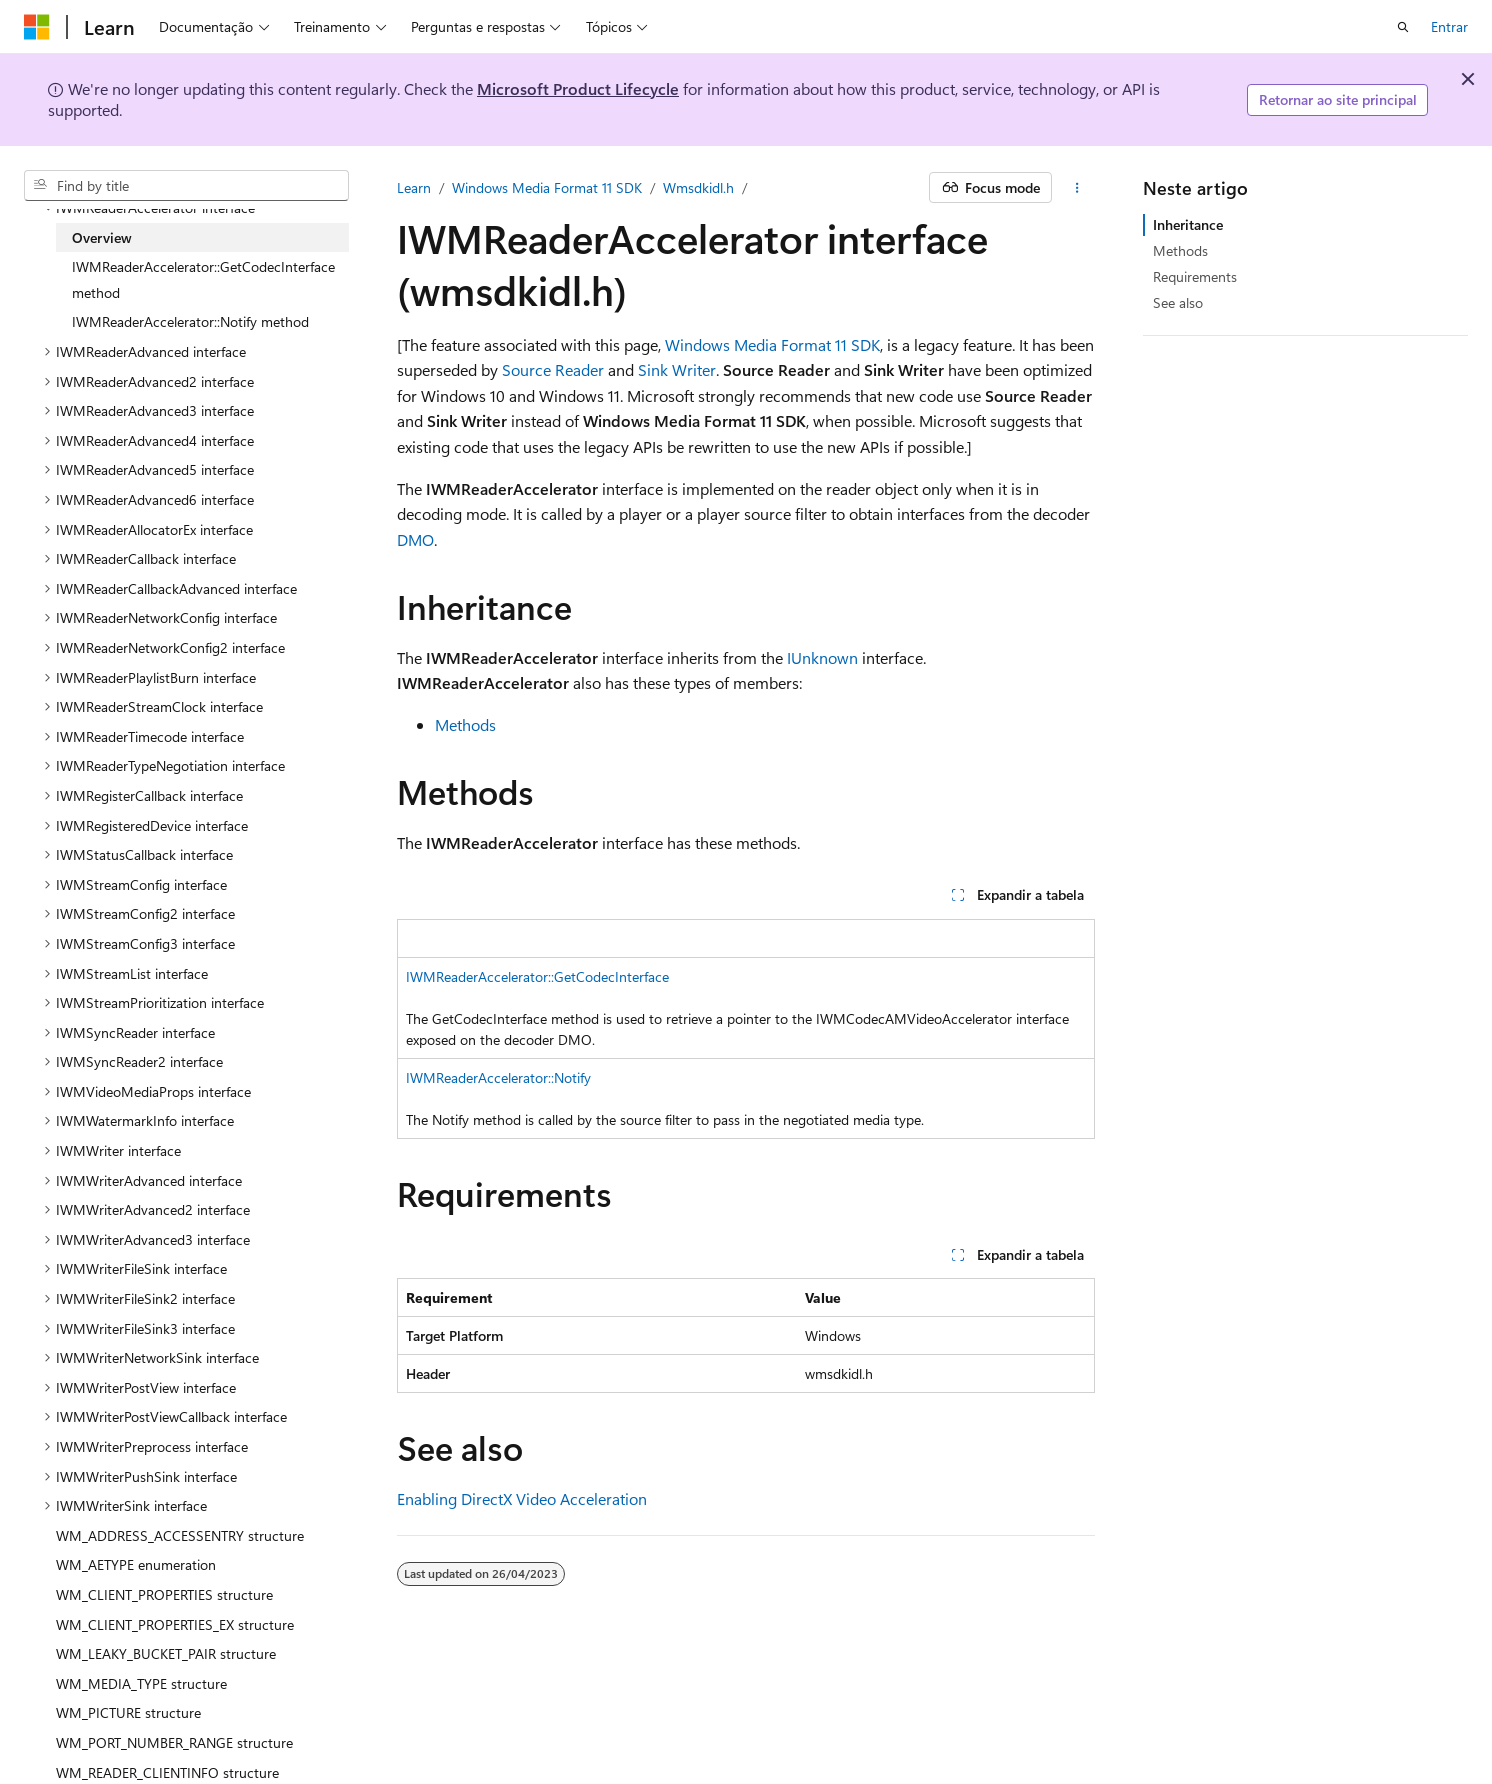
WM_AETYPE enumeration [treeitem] (136, 1564)
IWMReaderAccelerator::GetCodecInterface (537, 976)
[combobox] (186, 186)
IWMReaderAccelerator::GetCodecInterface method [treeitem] (203, 279)
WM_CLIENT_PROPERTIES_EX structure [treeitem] (175, 1624)
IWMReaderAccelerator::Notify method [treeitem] (190, 321)
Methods (465, 724)
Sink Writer (677, 369)
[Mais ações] (1077, 188)
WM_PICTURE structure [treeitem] (128, 1712)
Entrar (1449, 26)
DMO (415, 539)
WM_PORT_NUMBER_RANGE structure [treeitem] (174, 1742)
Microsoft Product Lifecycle (578, 88)
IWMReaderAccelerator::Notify (498, 1077)
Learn (414, 187)
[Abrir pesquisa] (1403, 27)
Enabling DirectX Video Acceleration (522, 1498)
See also (1178, 302)
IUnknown (822, 657)
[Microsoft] (37, 27)
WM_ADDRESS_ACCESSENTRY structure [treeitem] (180, 1535)
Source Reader (553, 369)
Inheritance (1188, 224)
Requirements (1195, 276)
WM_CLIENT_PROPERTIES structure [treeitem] (164, 1594)
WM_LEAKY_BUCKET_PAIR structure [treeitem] (166, 1653)
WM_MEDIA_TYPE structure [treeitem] (141, 1683)
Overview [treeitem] (102, 237)
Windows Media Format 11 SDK (547, 187)
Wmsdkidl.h (698, 187)
